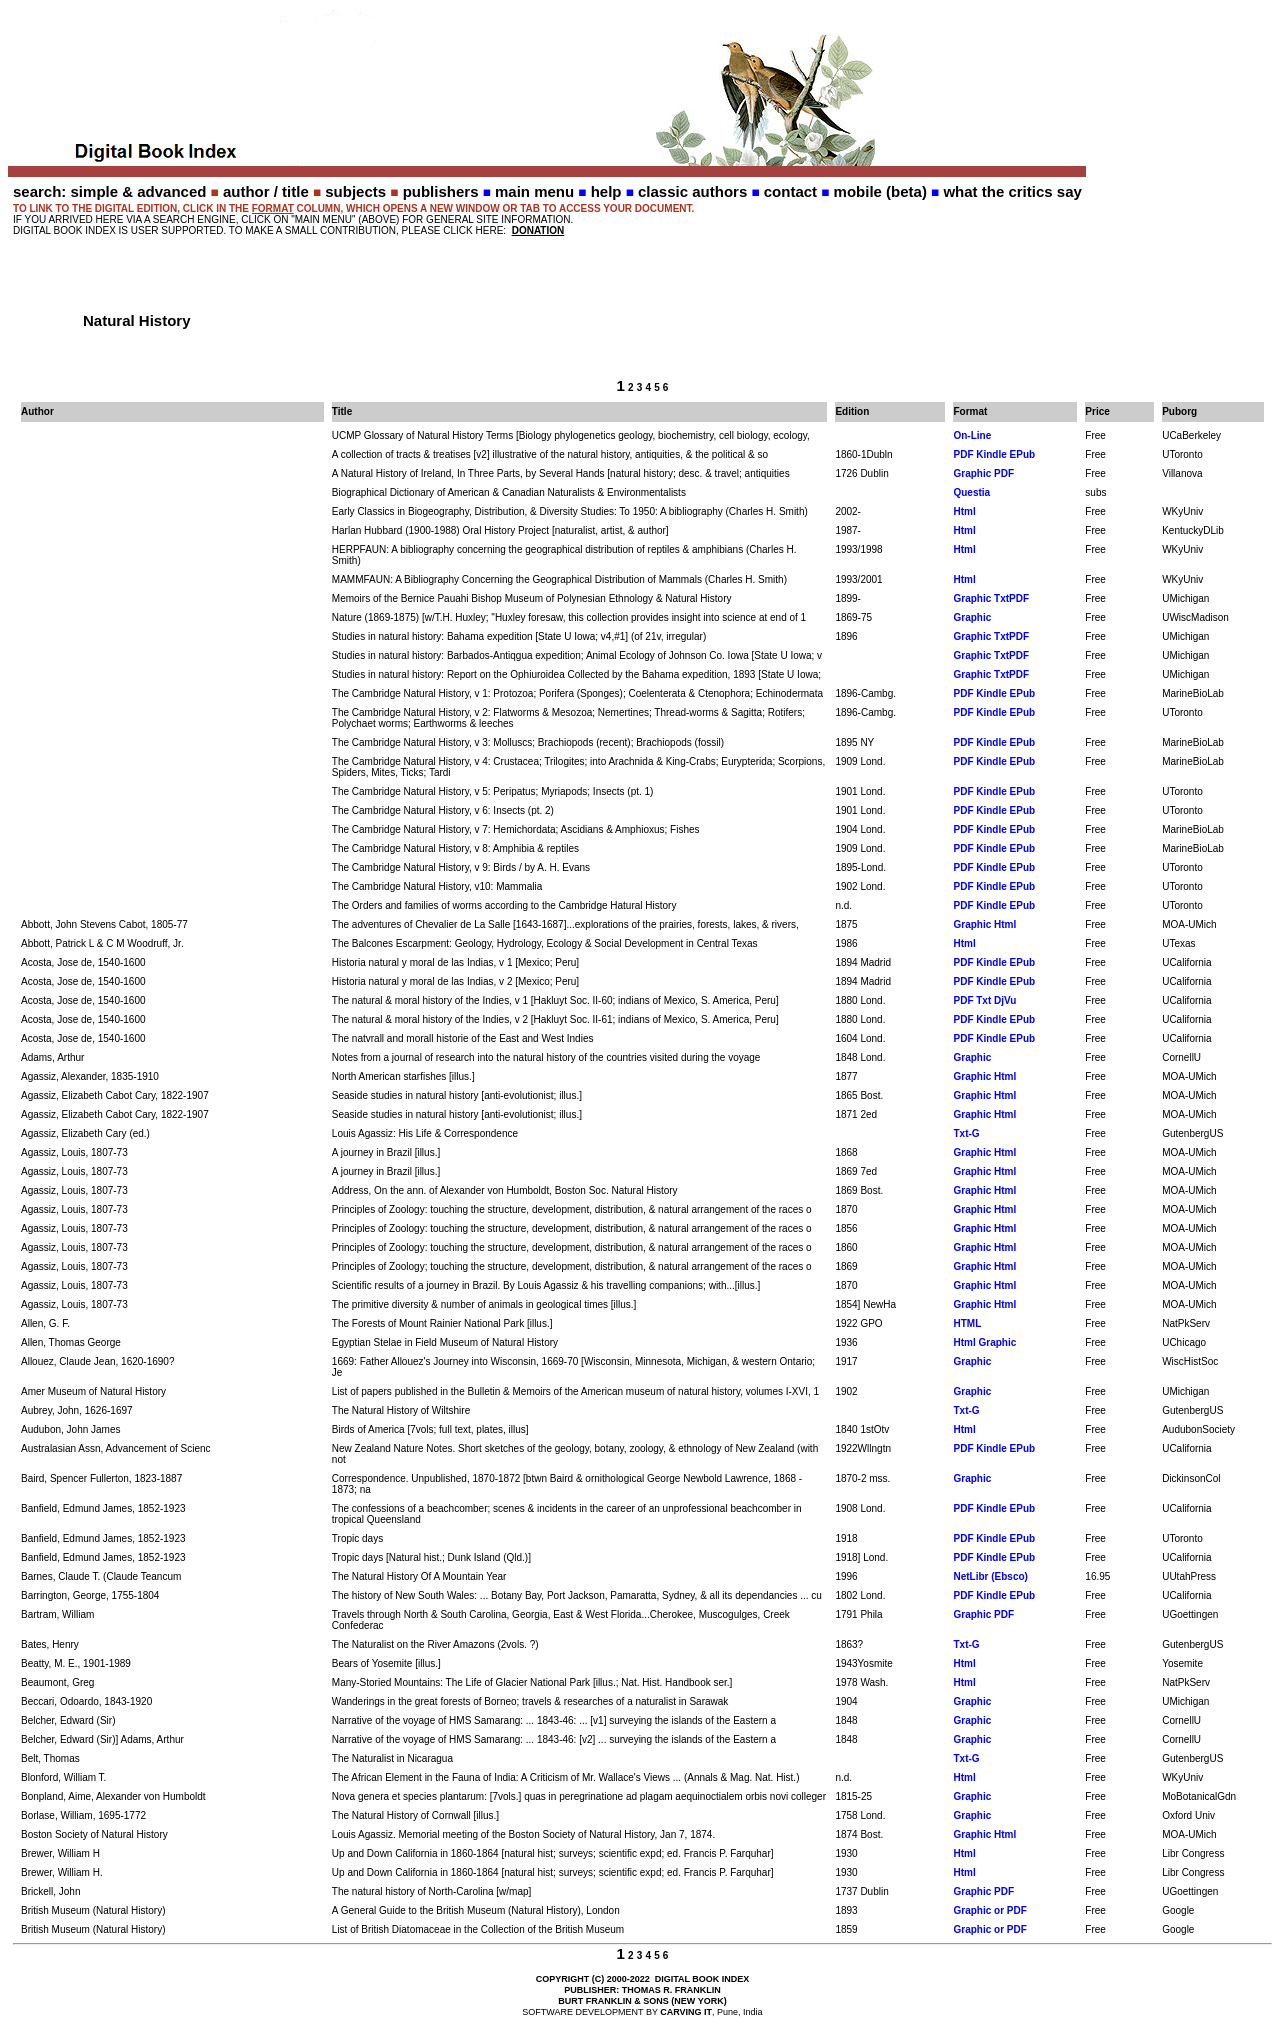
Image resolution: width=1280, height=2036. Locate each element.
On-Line (972, 435)
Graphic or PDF (989, 1910)
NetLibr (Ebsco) (990, 1576)
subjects (355, 191)
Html (964, 511)
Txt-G (966, 1133)
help (606, 191)
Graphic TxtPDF (991, 598)
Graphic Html (984, 924)
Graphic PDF (983, 473)
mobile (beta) (880, 191)
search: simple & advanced (109, 191)
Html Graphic (984, 1342)
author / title (266, 191)
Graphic (972, 617)
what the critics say (1012, 191)
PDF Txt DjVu (984, 1000)
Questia (971, 492)
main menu (534, 191)
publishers (441, 191)
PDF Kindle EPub (994, 454)
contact (790, 191)
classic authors (692, 191)
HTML (967, 1323)
